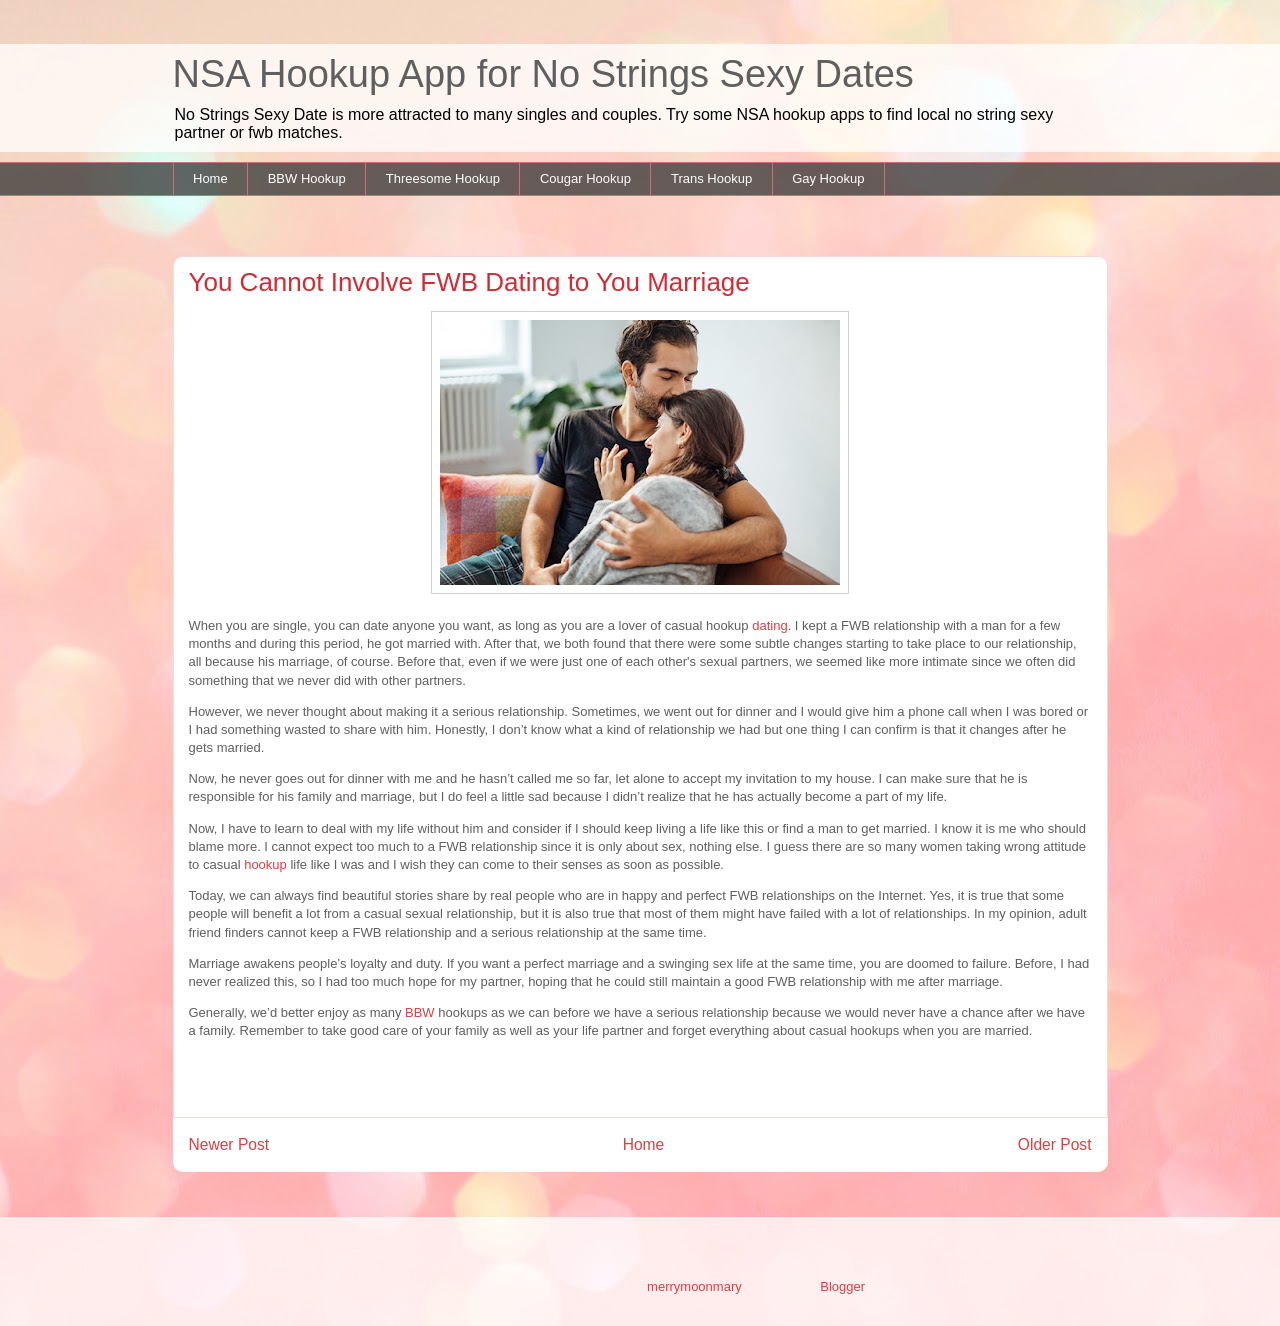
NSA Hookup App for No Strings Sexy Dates (543, 74)
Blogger (842, 1286)
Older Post (1055, 1144)
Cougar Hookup (585, 178)
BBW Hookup (307, 178)
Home (210, 178)
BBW (420, 1012)
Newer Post (229, 1144)
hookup (265, 864)
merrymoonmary (694, 1286)
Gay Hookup (828, 178)
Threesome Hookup (443, 178)
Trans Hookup (711, 178)
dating (769, 625)
